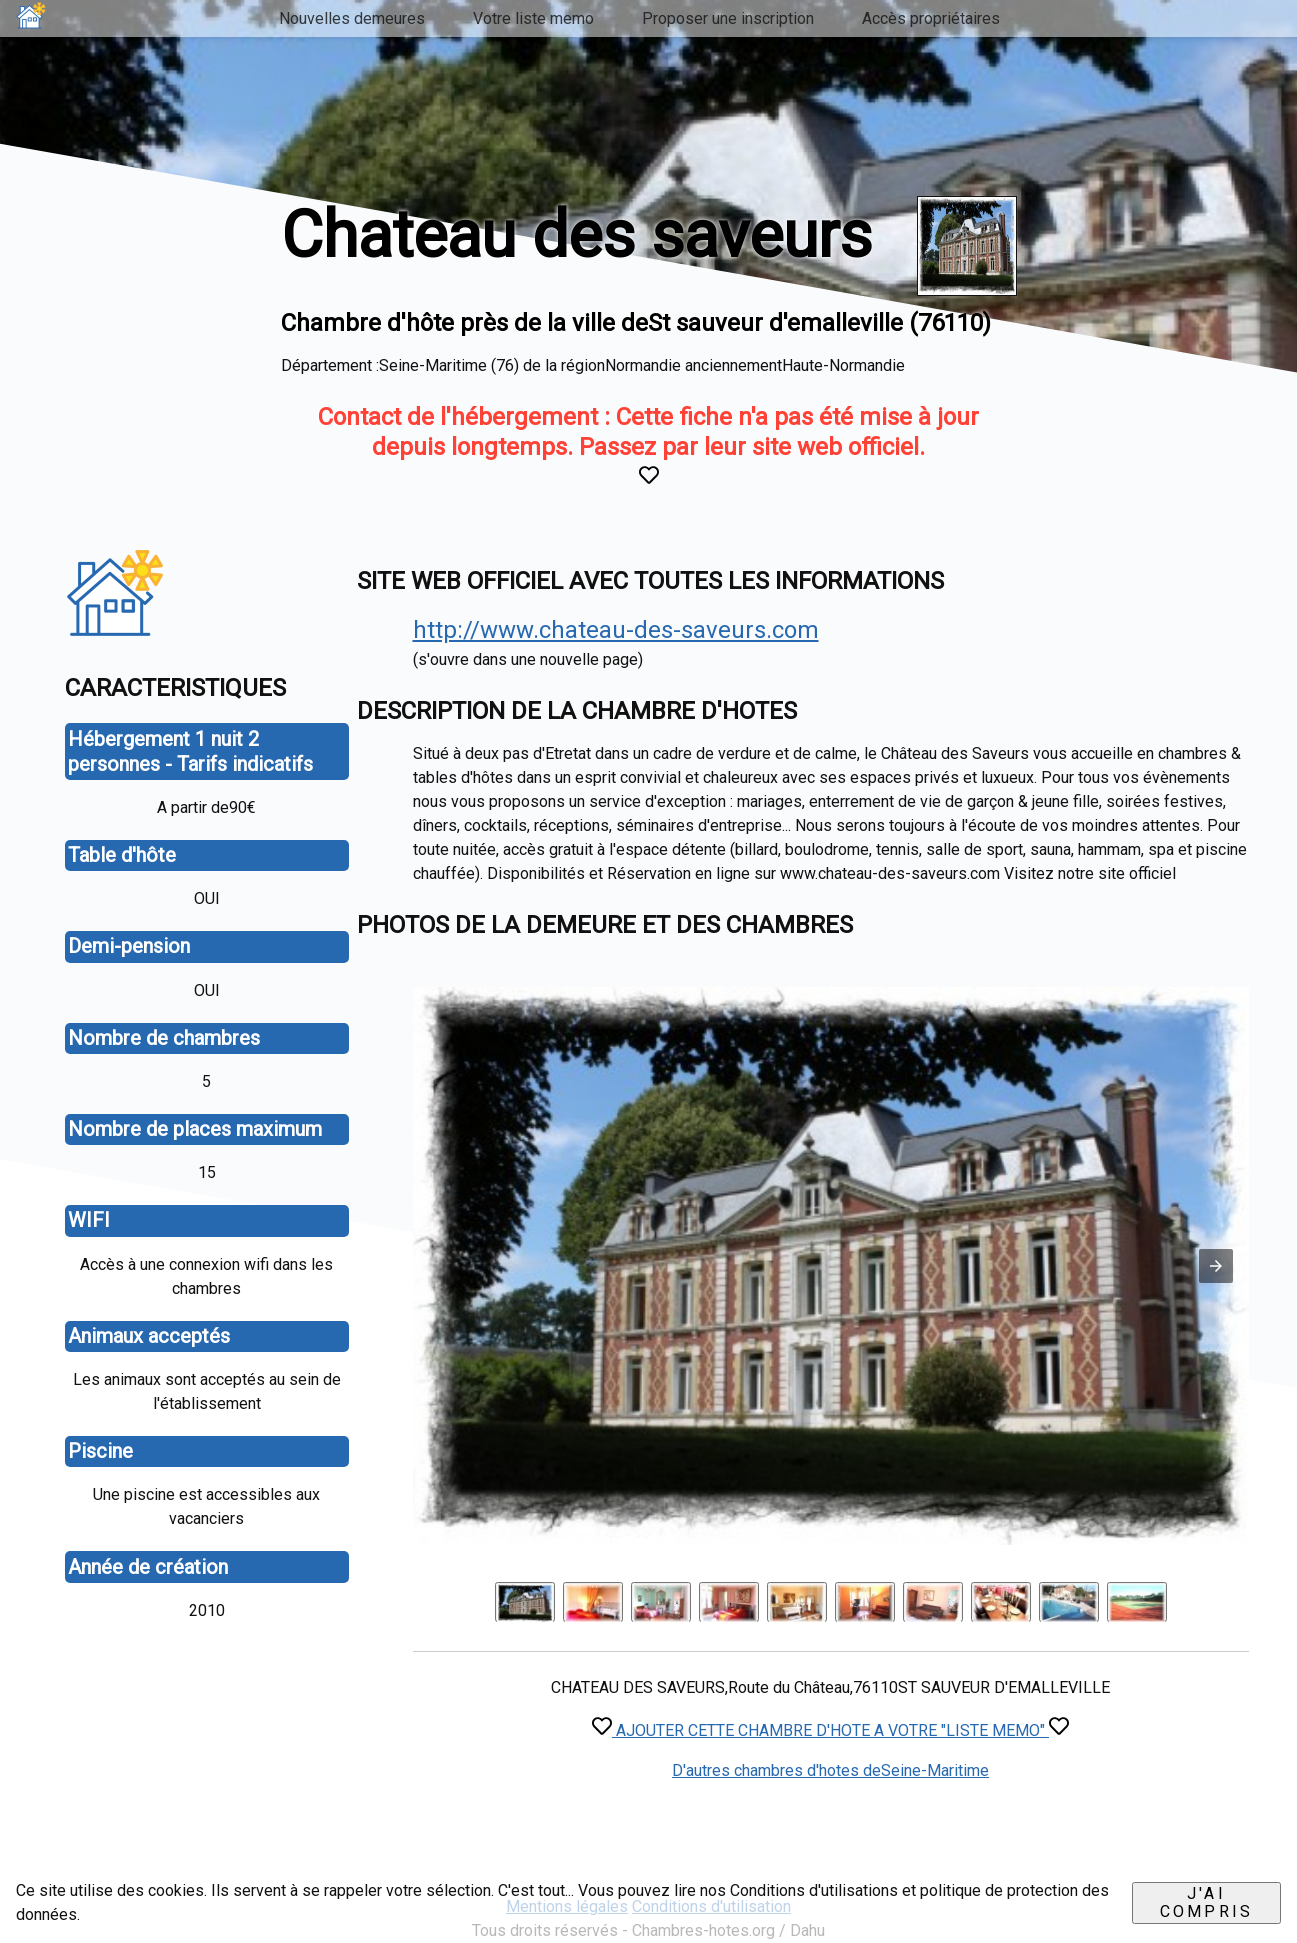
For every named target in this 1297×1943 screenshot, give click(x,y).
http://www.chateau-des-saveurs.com (616, 630)
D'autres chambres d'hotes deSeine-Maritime (830, 1770)
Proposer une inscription (728, 18)
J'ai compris (1206, 1902)
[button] (1216, 1266)
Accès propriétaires (931, 18)
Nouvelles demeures (352, 18)
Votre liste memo (533, 18)
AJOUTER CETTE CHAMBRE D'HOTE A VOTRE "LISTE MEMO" (830, 1730)
